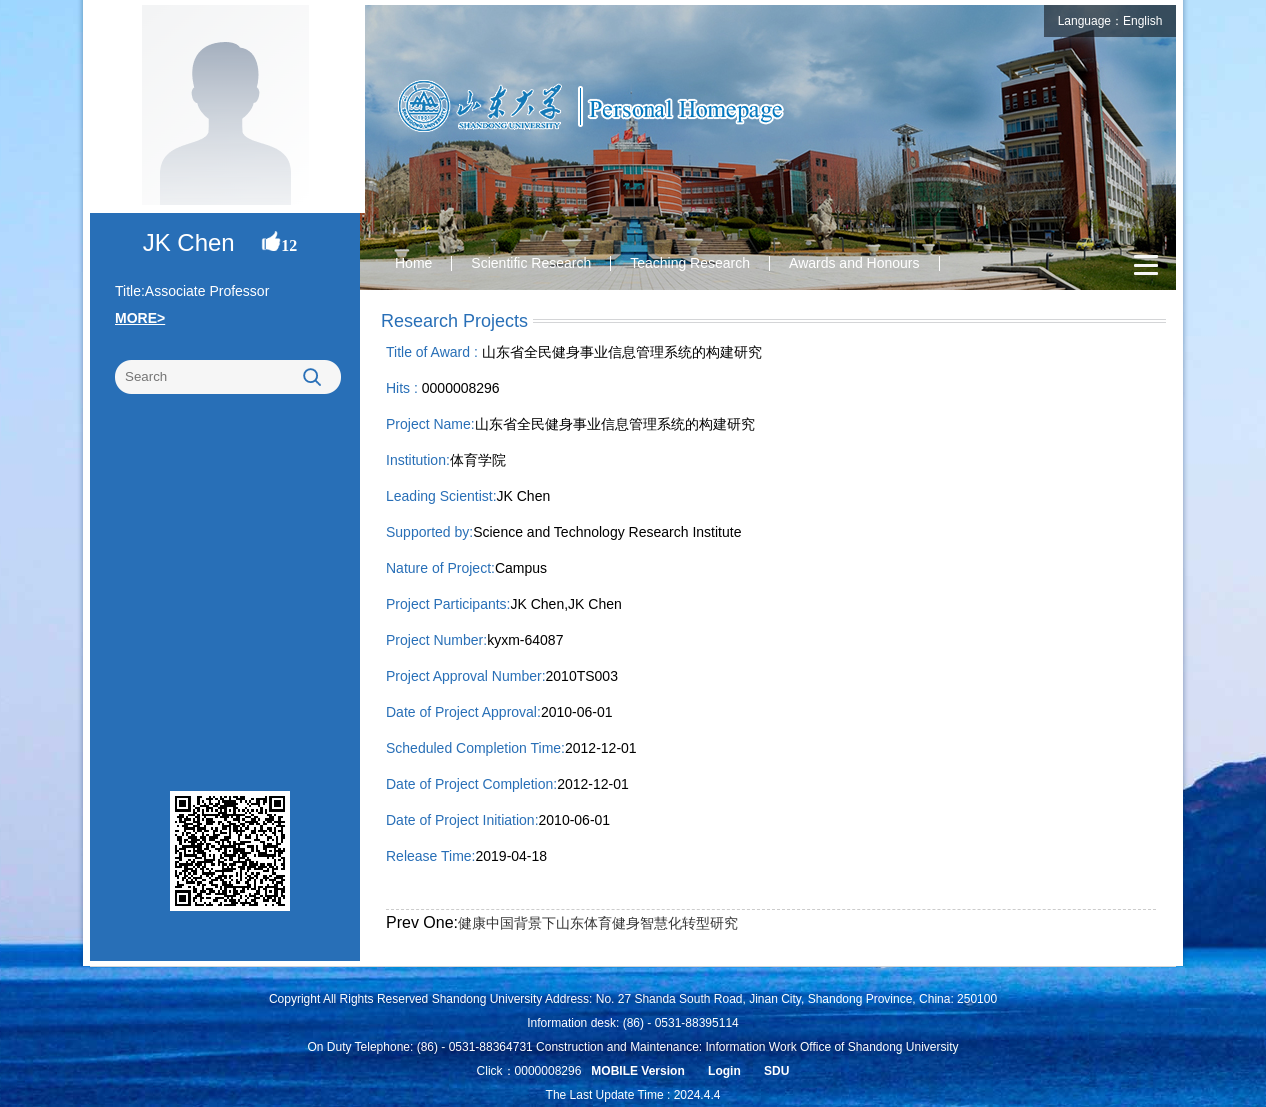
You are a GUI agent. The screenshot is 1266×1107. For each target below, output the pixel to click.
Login (724, 1071)
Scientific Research (531, 263)
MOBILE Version (637, 1071)
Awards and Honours (854, 263)
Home (413, 263)
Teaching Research (690, 263)
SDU (776, 1071)
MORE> (140, 318)
